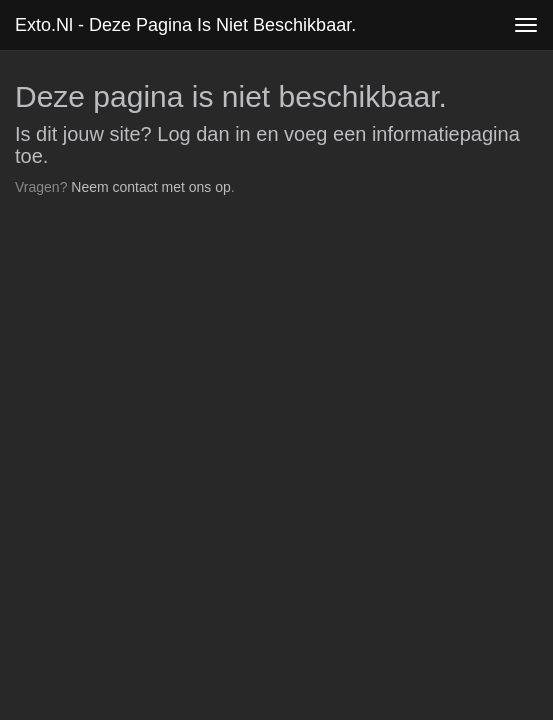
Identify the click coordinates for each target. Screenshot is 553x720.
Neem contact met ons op (151, 187)
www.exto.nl (192, 245)
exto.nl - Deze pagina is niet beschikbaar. (185, 25)
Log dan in (203, 134)
